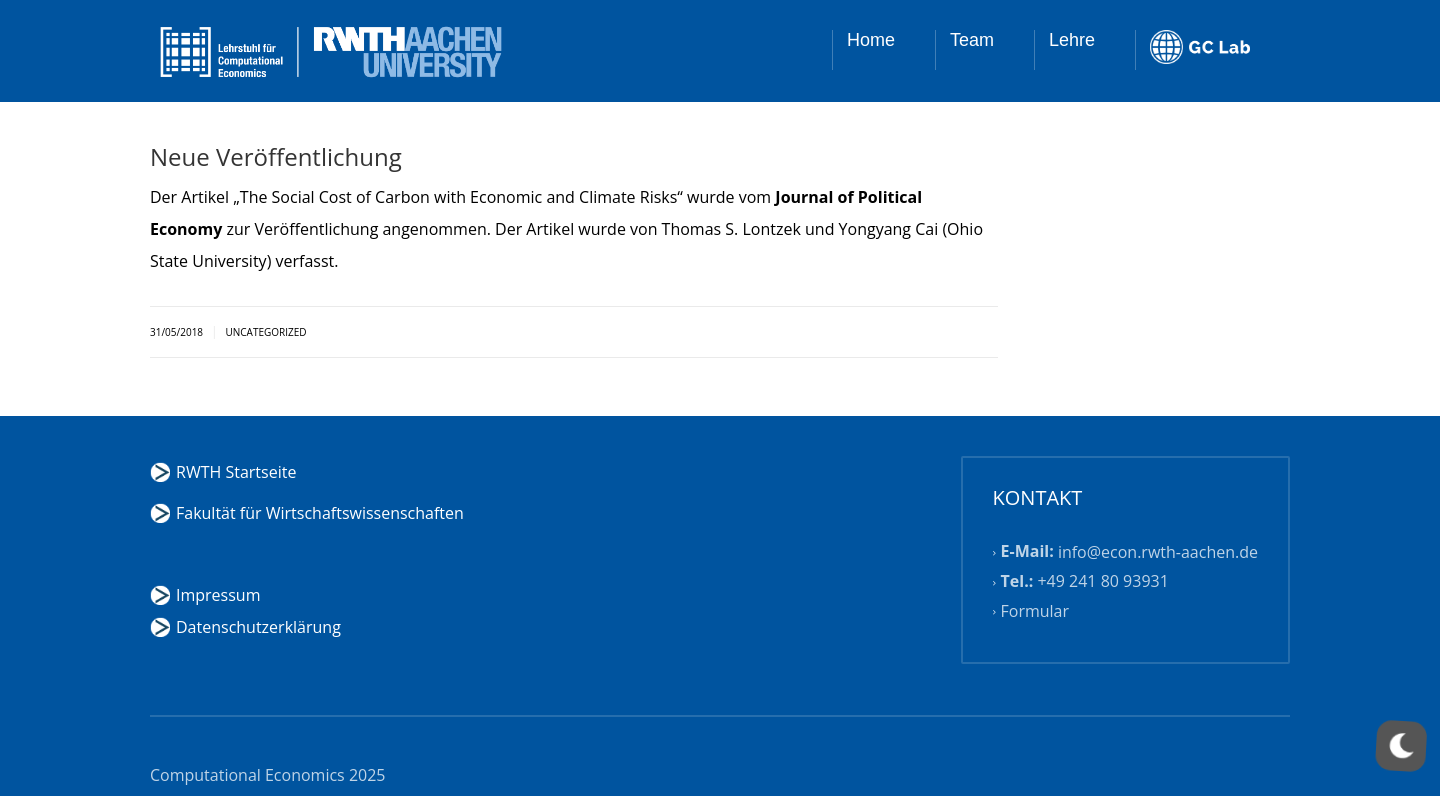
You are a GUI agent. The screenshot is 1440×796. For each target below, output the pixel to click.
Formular (1035, 611)
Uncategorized (265, 332)
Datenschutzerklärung (258, 627)
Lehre (1072, 40)
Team (972, 40)
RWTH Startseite (236, 472)
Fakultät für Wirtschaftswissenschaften (320, 513)
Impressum (218, 595)
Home (871, 40)
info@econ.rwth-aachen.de (1158, 552)
